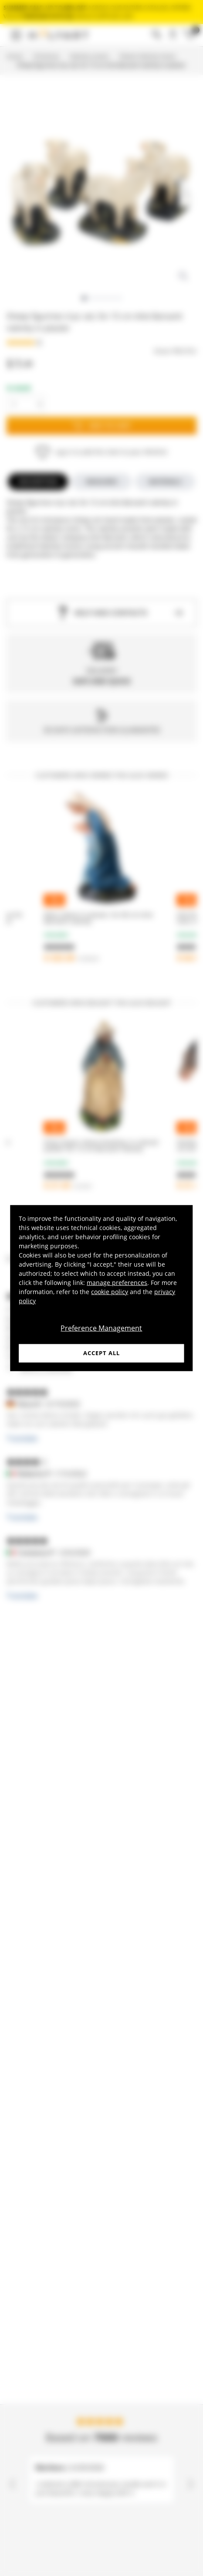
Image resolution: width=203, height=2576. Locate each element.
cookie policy (109, 1292)
